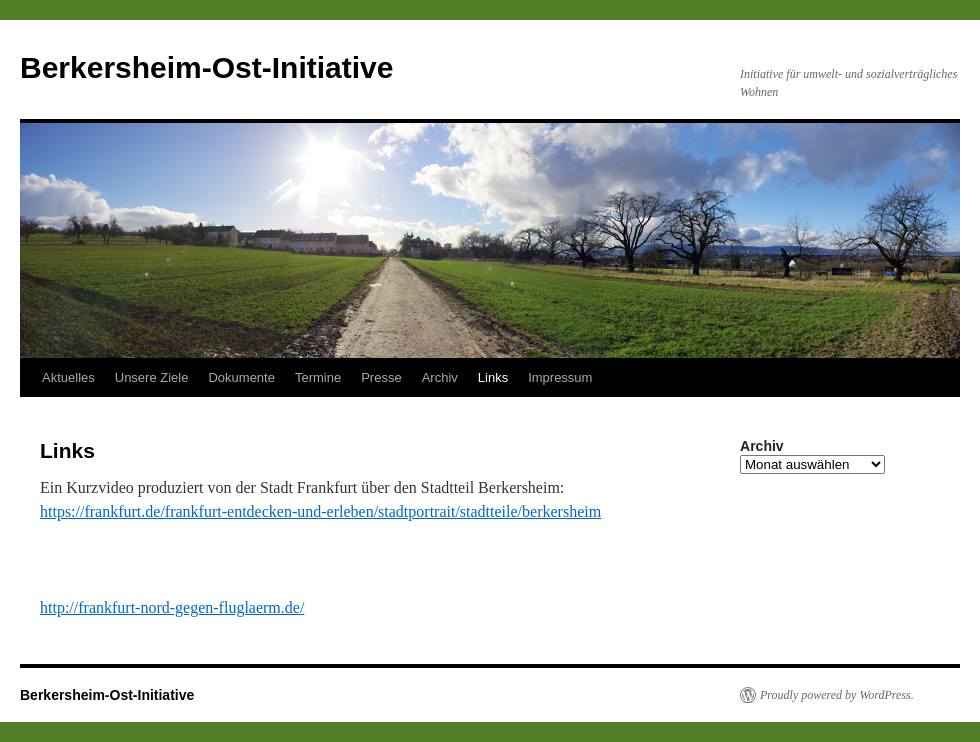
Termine (318, 377)
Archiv (440, 377)
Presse (381, 377)
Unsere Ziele (152, 377)
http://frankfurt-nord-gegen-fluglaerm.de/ (172, 607)
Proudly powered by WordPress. (837, 695)
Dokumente (241, 377)
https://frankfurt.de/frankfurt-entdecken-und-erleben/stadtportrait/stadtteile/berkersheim (320, 511)
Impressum (560, 377)
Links (493, 377)
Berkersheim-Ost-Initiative (206, 67)
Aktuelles (68, 377)
